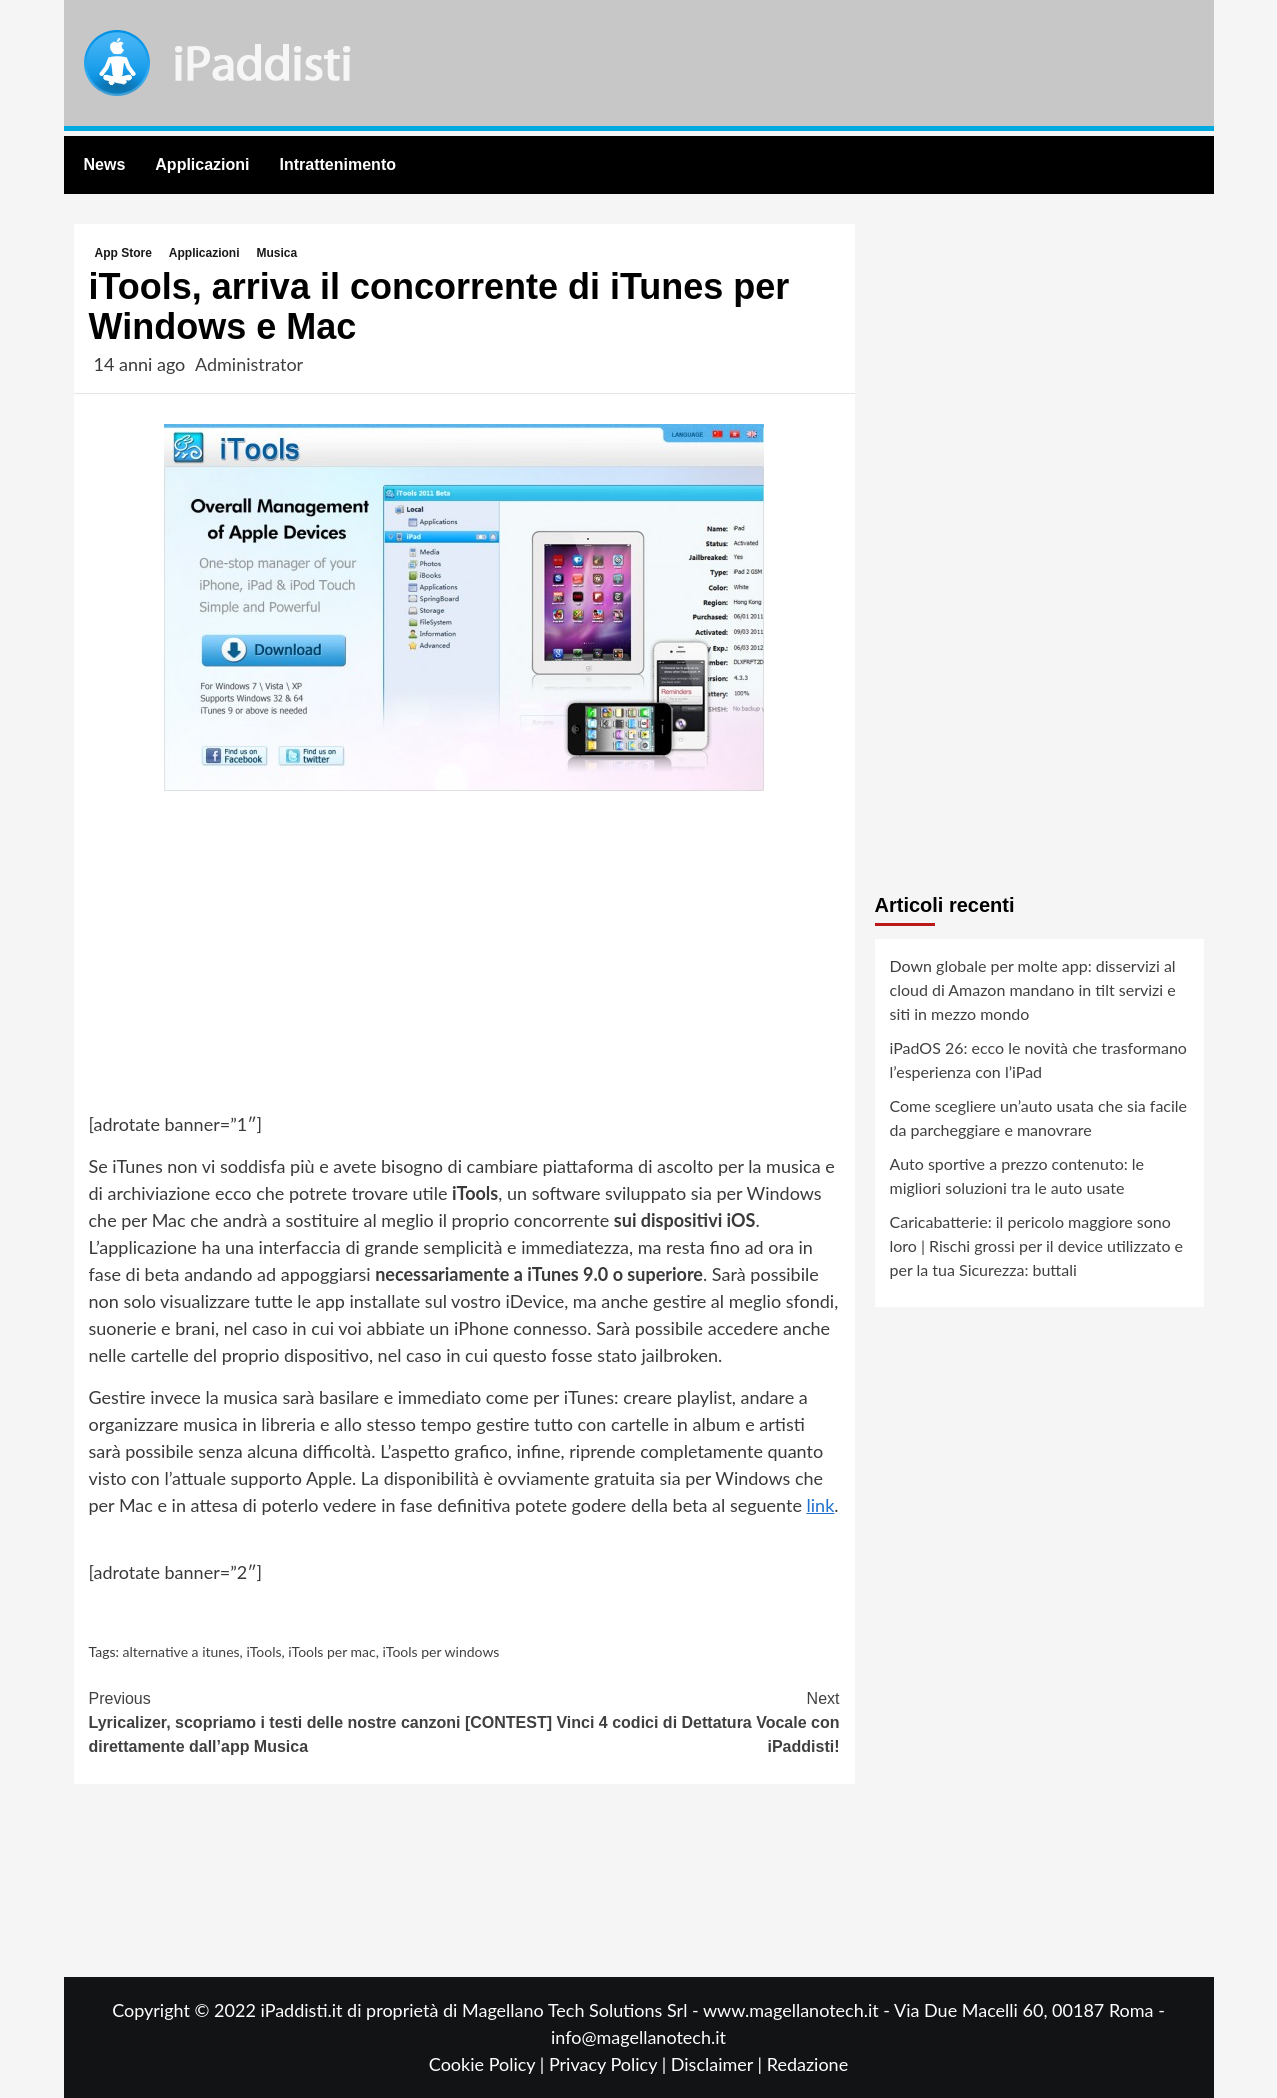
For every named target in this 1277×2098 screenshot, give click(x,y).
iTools (263, 1651)
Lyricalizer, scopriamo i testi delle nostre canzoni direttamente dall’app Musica (277, 1721)
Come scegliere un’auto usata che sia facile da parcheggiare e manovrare (1039, 1117)
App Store (123, 253)
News (105, 164)
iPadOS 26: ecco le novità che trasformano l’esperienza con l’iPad (1038, 1059)
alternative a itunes (181, 1651)
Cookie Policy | (489, 2064)
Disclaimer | (719, 2064)
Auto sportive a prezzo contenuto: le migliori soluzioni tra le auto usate (1017, 1175)
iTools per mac (332, 1651)
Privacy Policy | (610, 2064)
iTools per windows (441, 1651)
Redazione (807, 2064)
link (821, 1505)
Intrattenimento (338, 164)
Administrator (249, 364)
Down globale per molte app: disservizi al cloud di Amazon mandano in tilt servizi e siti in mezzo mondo (1033, 989)
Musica (277, 253)
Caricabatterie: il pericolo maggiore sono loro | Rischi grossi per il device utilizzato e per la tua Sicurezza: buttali (1037, 1245)
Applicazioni (202, 164)
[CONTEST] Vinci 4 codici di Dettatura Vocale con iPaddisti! (652, 1721)
